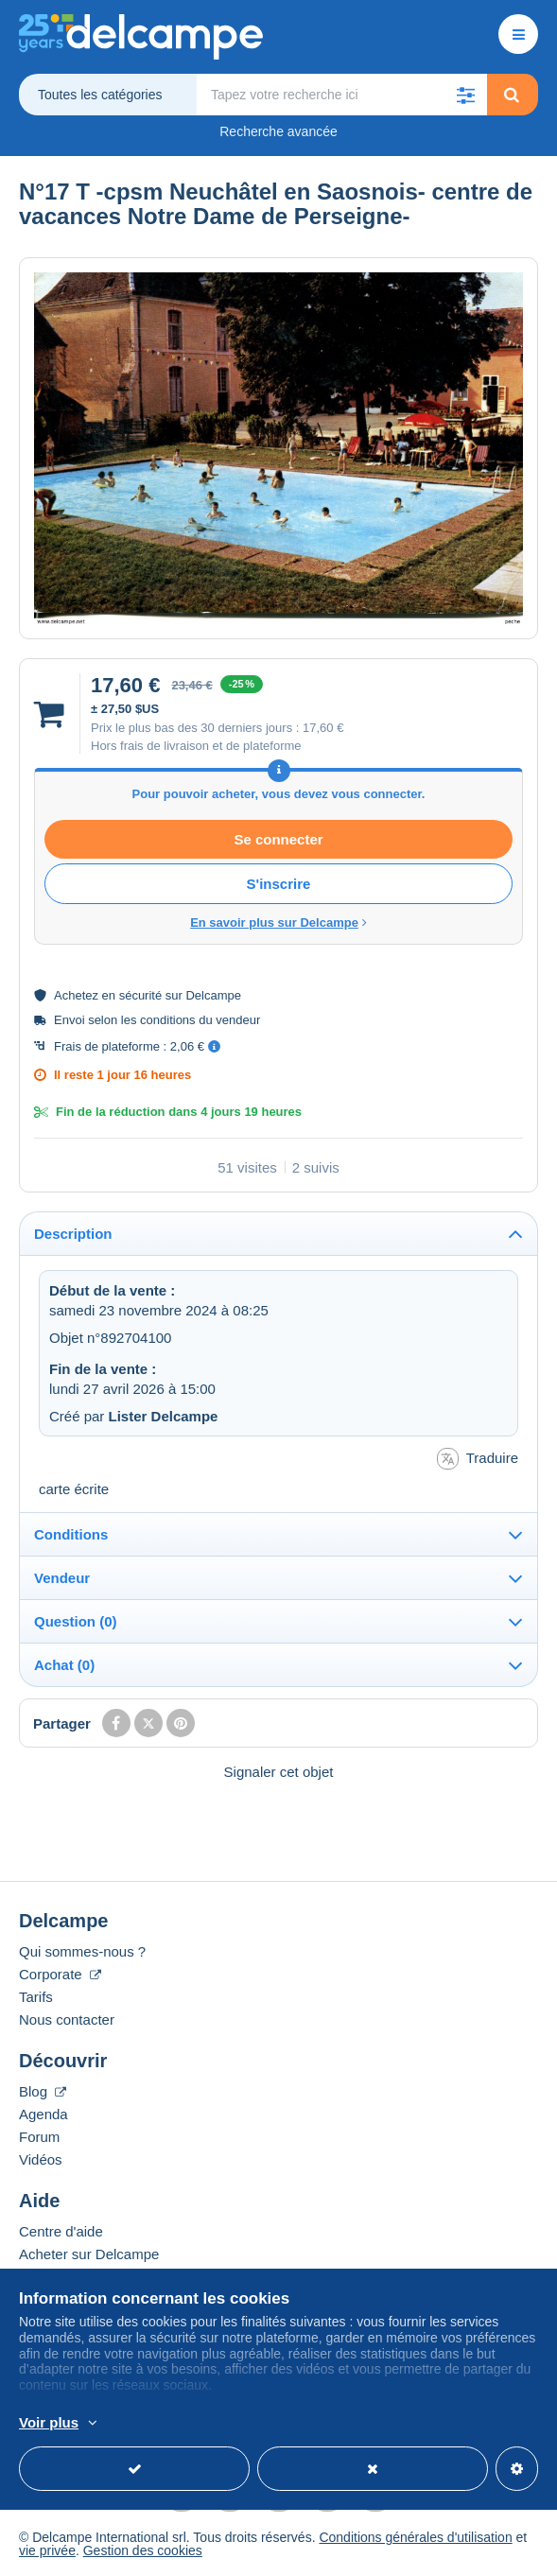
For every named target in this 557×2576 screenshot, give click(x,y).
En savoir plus (349, 2423)
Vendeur (62, 1578)
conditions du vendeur (200, 1020)
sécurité (141, 995)
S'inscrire (279, 884)
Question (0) (75, 1621)
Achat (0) (64, 1665)
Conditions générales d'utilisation (415, 2537)
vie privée (47, 2550)
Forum (39, 2137)
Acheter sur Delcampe (89, 2254)
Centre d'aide (61, 2231)
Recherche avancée (278, 131)
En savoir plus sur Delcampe (278, 922)
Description (73, 1234)
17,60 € (323, 728)
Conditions (71, 1534)
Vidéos (40, 2159)
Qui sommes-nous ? (82, 1951)
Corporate (60, 1974)
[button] (466, 94)
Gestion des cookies (142, 2550)
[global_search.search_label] (342, 94)
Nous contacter (66, 2019)
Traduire (477, 1459)
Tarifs (36, 1997)
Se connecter (278, 839)
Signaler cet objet (279, 1772)
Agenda (43, 2114)
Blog (42, 2091)
